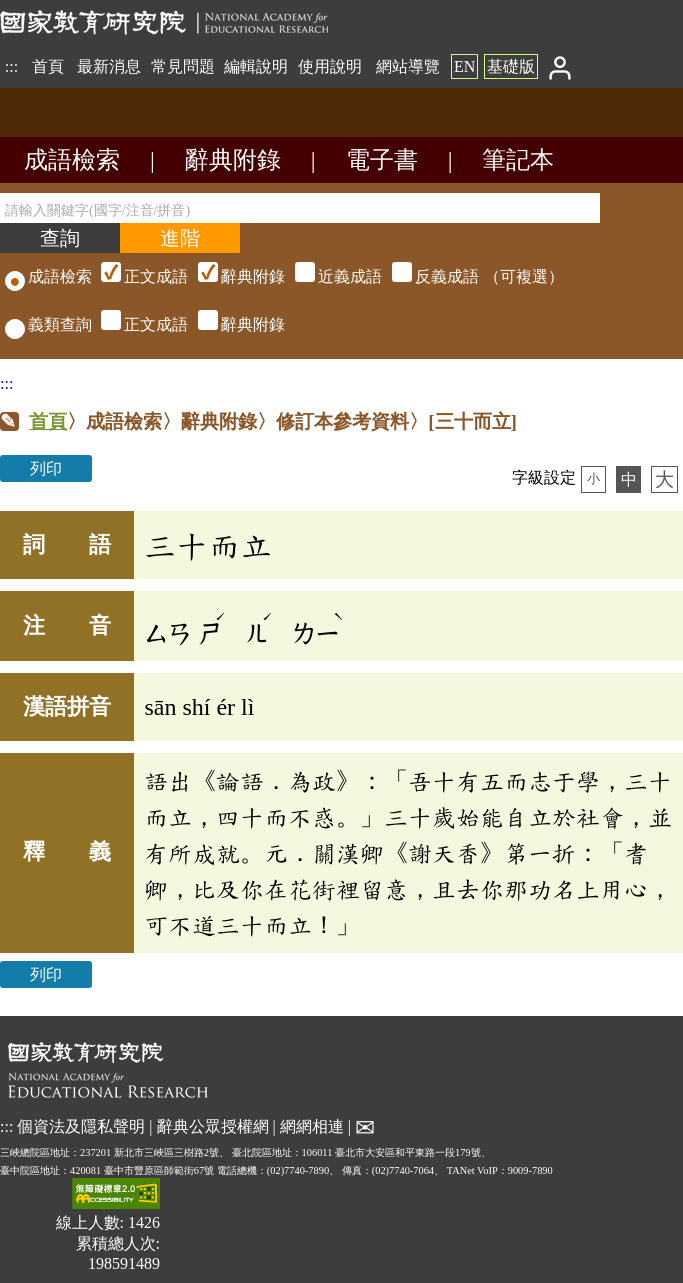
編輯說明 (256, 66)
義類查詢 (48, 324)
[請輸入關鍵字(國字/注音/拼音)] (300, 208)
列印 (46, 468)
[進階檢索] (180, 238)
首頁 (48, 66)
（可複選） (330, 276)
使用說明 (330, 66)
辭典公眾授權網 (213, 1125)
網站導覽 (408, 66)
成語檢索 (72, 160)
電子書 (382, 160)
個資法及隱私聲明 (81, 1125)
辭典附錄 (233, 160)
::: (11, 66)
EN (464, 66)
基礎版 (511, 66)
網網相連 (312, 1125)
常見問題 (183, 66)
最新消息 (109, 66)
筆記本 (518, 160)
